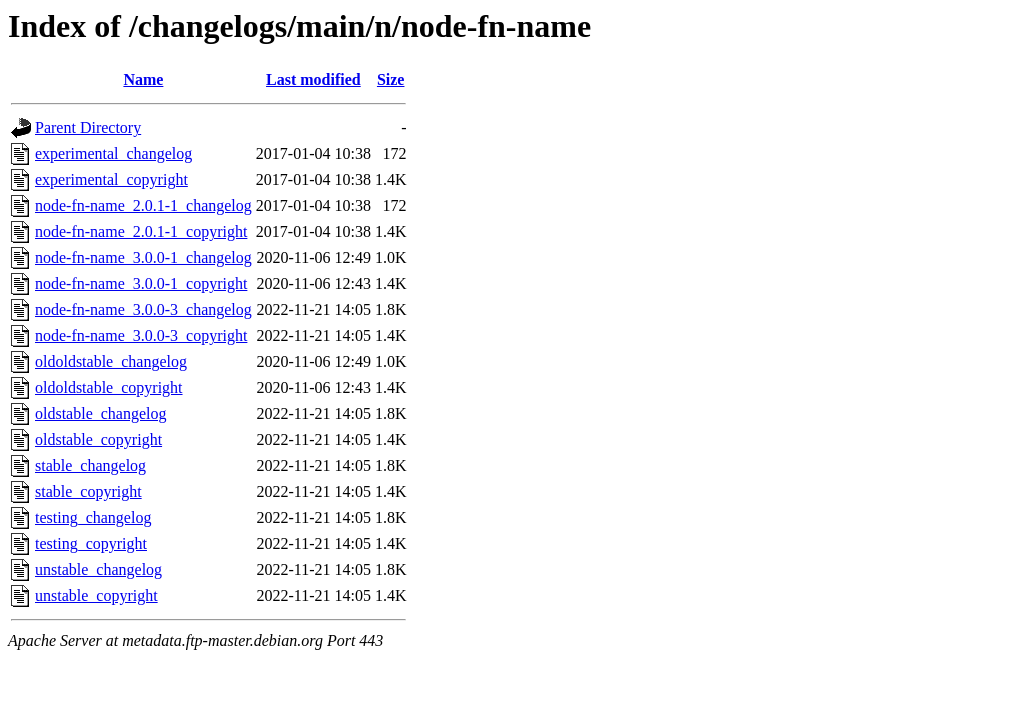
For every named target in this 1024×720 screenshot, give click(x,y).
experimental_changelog (113, 153)
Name (143, 79)
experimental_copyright (111, 179)
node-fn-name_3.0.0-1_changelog (143, 257)
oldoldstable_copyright (109, 387)
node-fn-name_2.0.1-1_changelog (143, 205)
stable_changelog (90, 465)
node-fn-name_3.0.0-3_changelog (143, 309)
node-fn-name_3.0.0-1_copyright (141, 283)
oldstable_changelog (101, 413)
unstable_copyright (96, 595)
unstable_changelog (98, 569)
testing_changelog (93, 517)
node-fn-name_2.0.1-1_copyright (141, 231)
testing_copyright (91, 543)
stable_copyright (88, 491)
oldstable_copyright (98, 439)
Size (391, 79)
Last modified (313, 79)
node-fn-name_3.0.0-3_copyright (141, 335)
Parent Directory (88, 127)
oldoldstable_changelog (111, 361)
